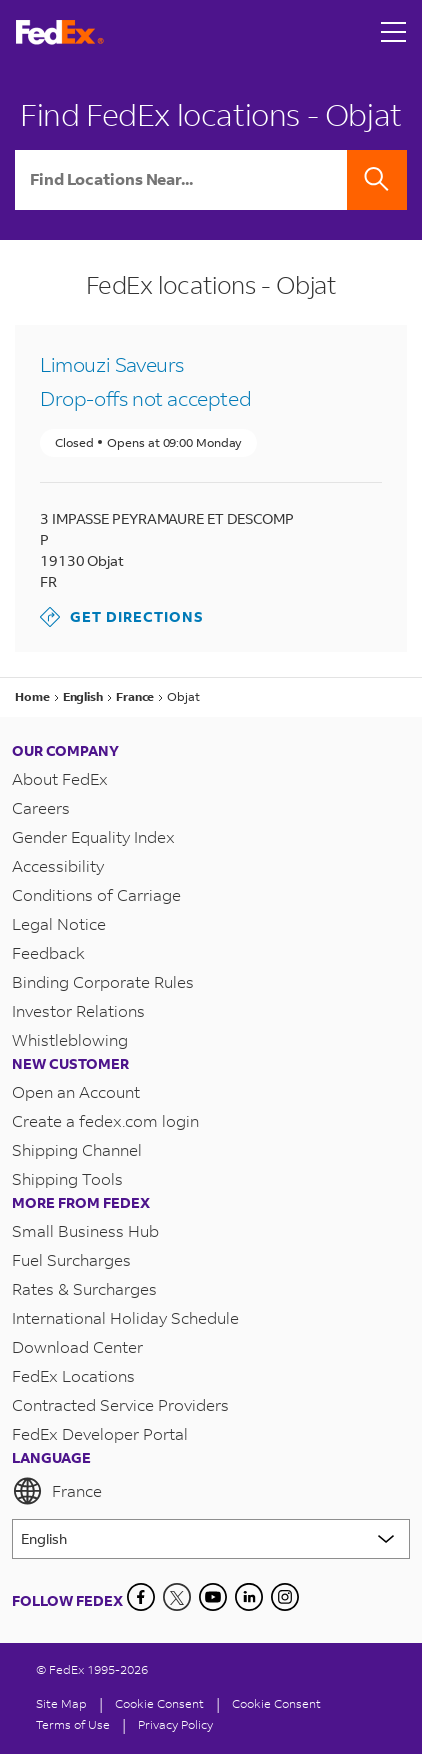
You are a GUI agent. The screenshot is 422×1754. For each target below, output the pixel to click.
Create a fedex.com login (105, 1120)
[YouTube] (213, 1597)
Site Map (61, 1703)
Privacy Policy (175, 1724)
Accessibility (58, 865)
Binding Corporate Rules (103, 981)
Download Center (77, 1346)
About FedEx (60, 778)
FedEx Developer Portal (100, 1433)
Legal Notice (59, 923)
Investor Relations (78, 1010)
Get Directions (122, 617)
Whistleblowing (70, 1039)
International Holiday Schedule (125, 1317)
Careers (41, 807)
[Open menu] (394, 32)
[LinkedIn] (249, 1597)
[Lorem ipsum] (211, 1539)
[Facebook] (141, 1597)
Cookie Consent (276, 1703)
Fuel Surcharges (71, 1259)
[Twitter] (177, 1597)
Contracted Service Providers (120, 1404)
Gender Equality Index (93, 836)
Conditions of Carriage (96, 894)
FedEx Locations (73, 1375)
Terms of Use (73, 1724)
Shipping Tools (67, 1178)
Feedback (48, 952)
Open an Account (76, 1091)
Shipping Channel (77, 1149)
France (57, 1491)
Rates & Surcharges (84, 1288)
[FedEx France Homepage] (60, 32)
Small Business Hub (85, 1230)
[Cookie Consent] (159, 1703)
